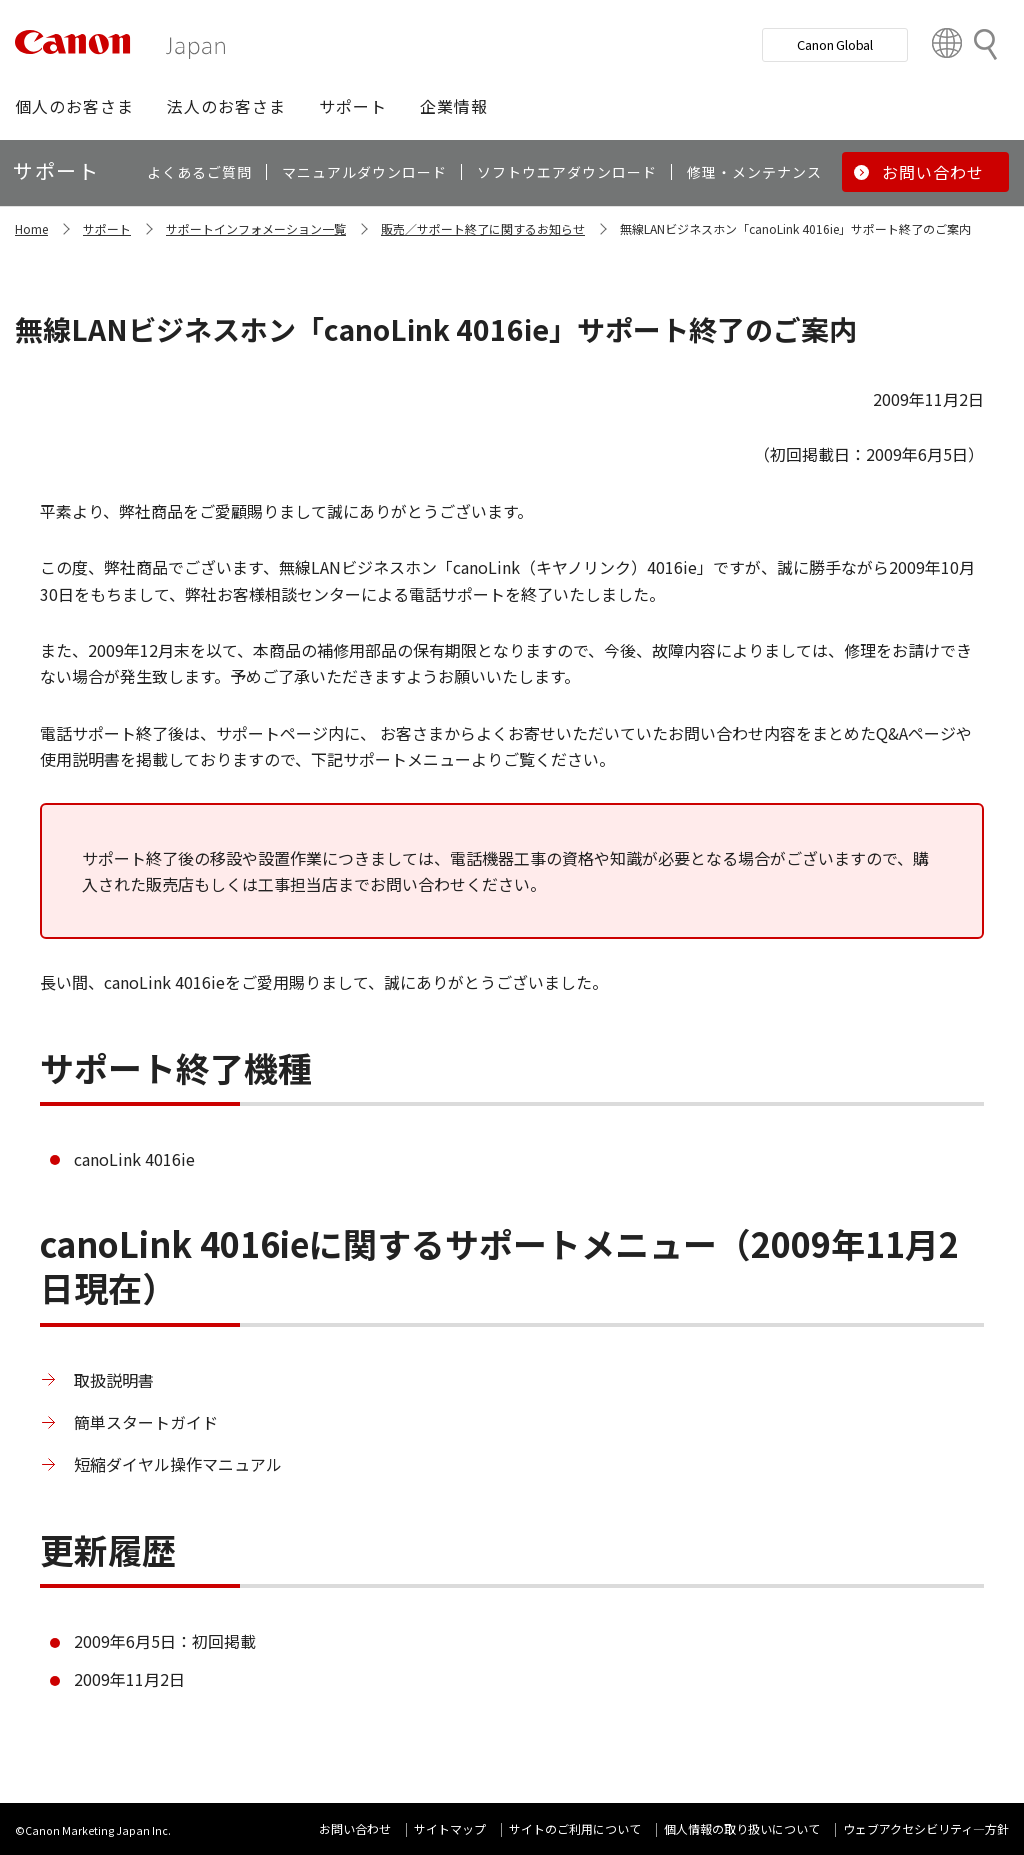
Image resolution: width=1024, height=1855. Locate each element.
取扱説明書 (114, 1380)
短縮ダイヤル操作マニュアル (178, 1464)
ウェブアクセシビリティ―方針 (926, 1828)
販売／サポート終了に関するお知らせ (483, 228)
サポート (107, 228)
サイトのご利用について (575, 1828)
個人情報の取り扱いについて (742, 1828)
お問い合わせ (355, 1828)
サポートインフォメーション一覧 (256, 228)
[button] (74, 106)
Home (31, 228)
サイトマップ (450, 1828)
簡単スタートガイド (146, 1422)
